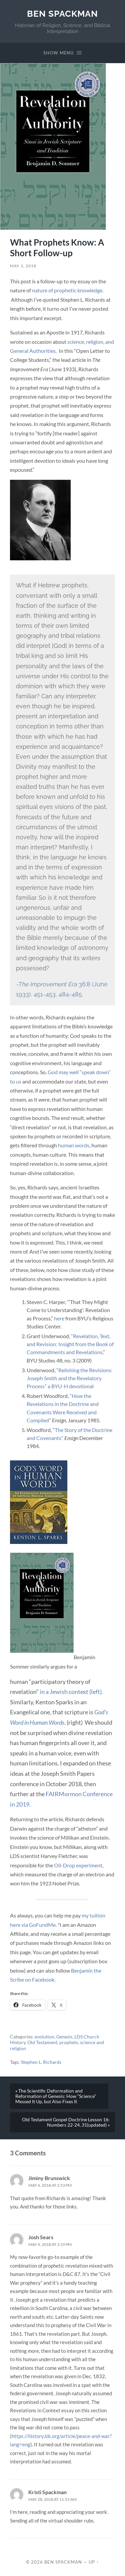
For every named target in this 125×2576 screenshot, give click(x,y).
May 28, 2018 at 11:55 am (52, 2499)
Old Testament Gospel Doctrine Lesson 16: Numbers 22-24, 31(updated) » (66, 2122)
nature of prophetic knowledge (66, 290)
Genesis (64, 2036)
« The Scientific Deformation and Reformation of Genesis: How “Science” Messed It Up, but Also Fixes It (55, 2096)
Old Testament (42, 2042)
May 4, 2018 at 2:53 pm (50, 2185)
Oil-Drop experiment (77, 1865)
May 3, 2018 (23, 265)
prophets (68, 2042)
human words (73, 1145)
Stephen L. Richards (41, 2062)
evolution (44, 2036)
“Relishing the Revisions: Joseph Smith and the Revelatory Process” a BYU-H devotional (69, 1378)
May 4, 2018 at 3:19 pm (50, 2244)
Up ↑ (94, 2562)
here (59, 1318)
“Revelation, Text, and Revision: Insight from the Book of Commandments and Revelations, (70, 1344)
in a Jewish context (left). (71, 1691)
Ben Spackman (62, 13)
